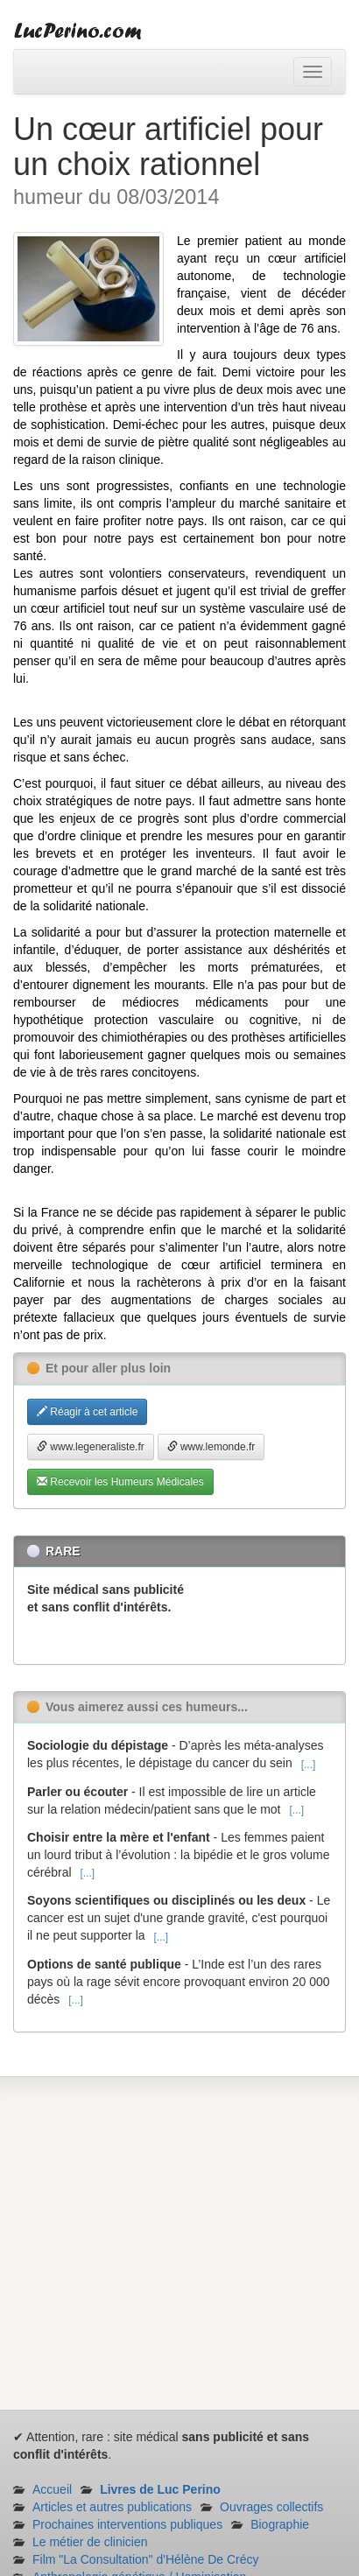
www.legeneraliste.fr (90, 1447)
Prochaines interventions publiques (127, 2524)
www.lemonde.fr (211, 1447)
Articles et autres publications (112, 2507)
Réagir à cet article (87, 1412)
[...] (308, 1764)
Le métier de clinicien (90, 2542)
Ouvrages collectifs (271, 2507)
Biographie (279, 2524)
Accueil (52, 2489)
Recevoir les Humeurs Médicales (120, 1482)
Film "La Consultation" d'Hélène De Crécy (145, 2559)
